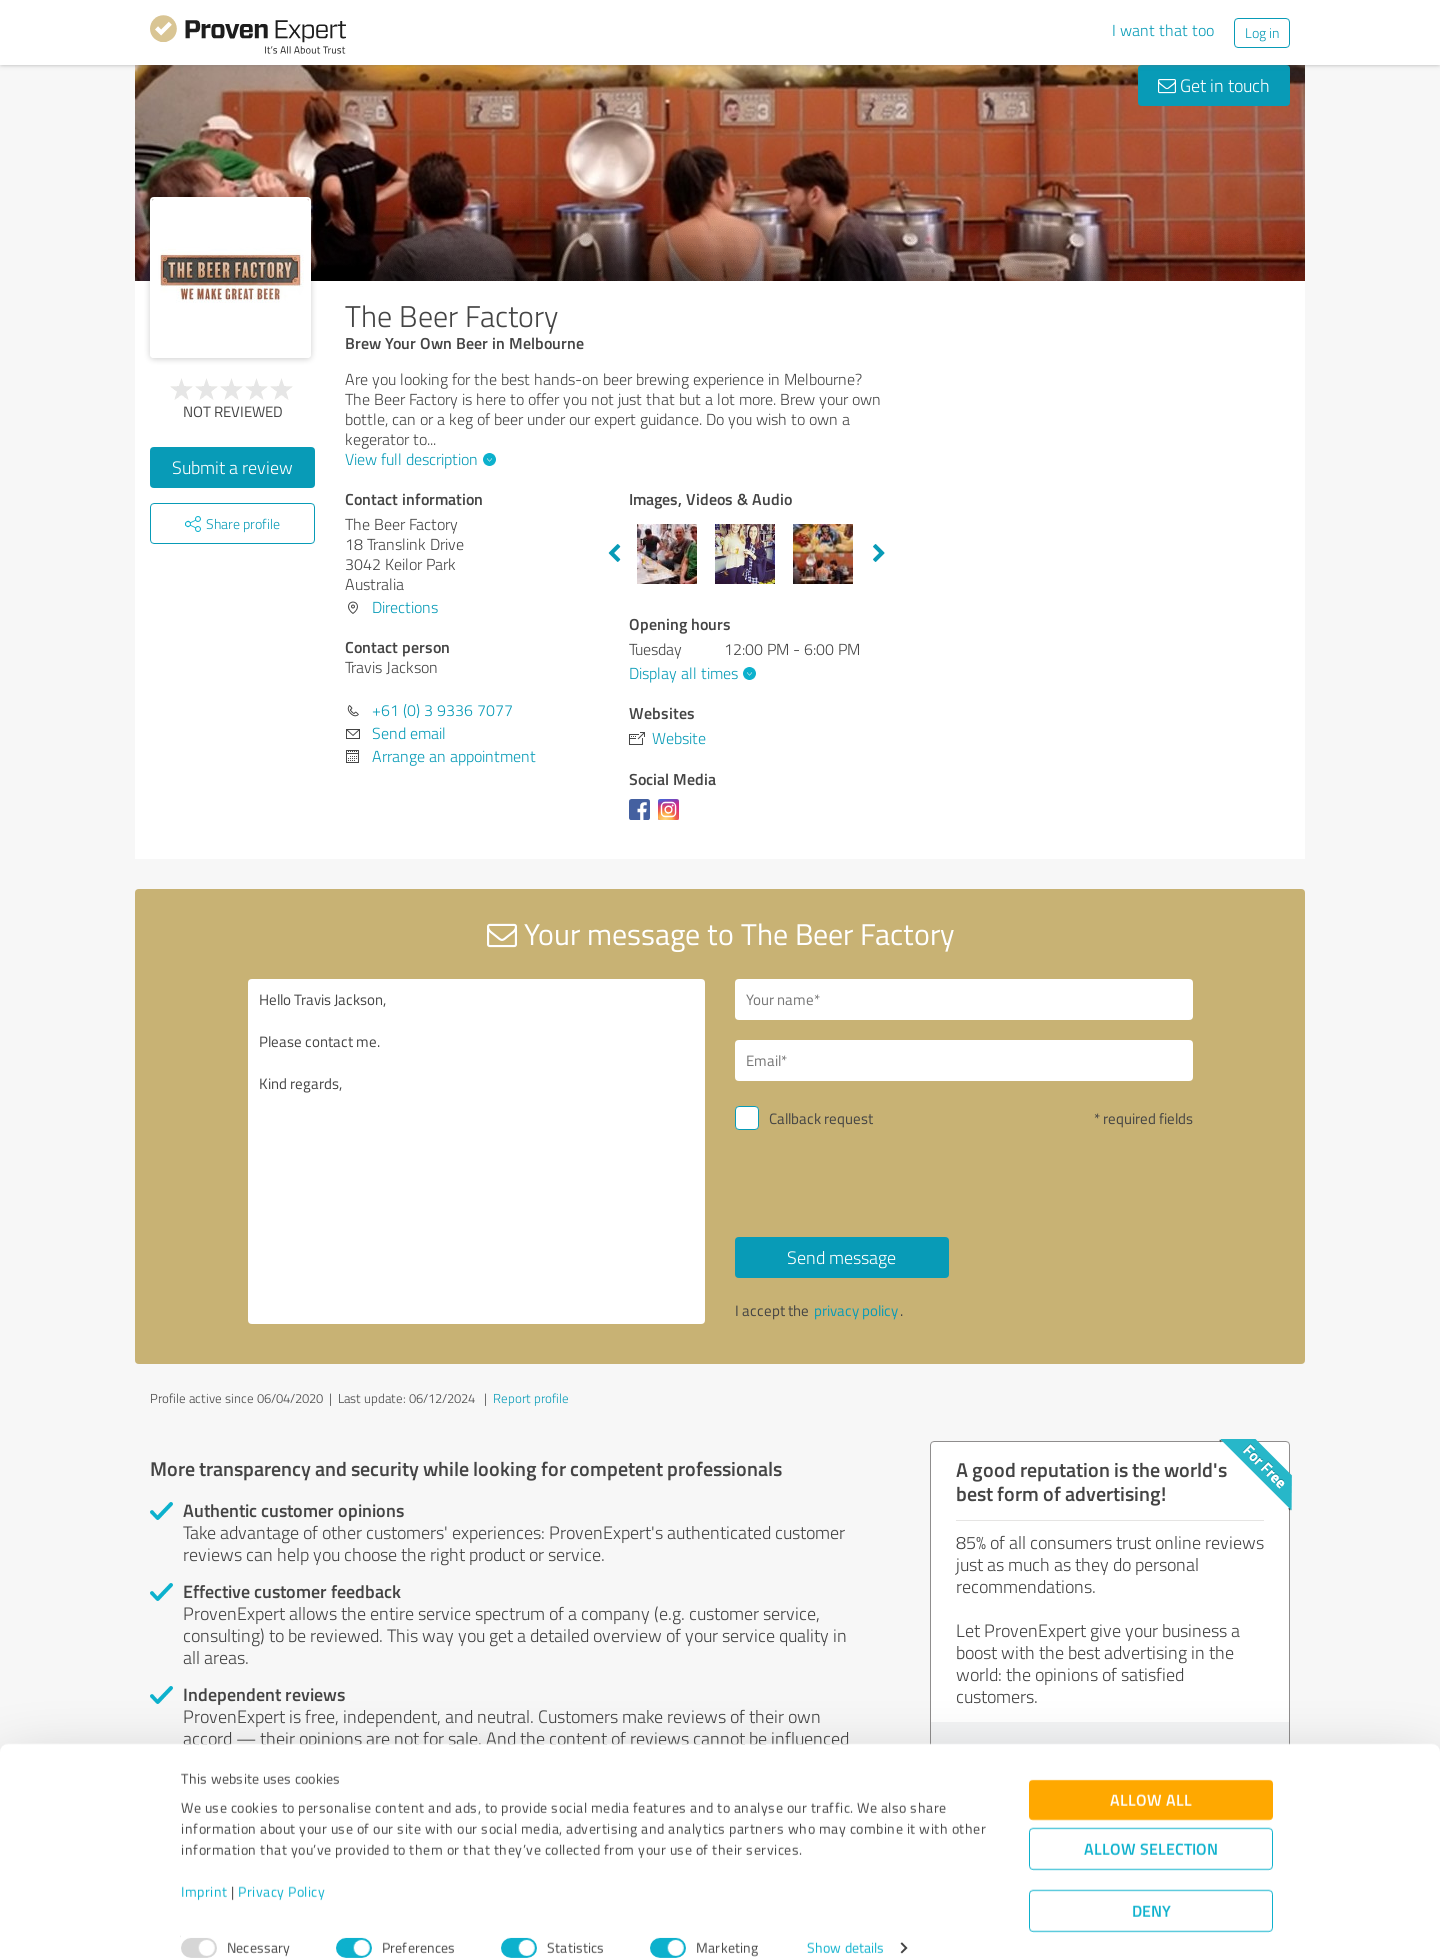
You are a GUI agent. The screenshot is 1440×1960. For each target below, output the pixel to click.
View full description (418, 459)
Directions (405, 607)
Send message (841, 1257)
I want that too (1163, 30)
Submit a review (232, 467)
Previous (614, 554)
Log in (1262, 32)
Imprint (204, 1866)
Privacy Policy (281, 1866)
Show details (845, 1922)
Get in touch (1214, 85)
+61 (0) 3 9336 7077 (442, 710)
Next (879, 554)
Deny (1151, 1885)
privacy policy (856, 1310)
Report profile (531, 1398)
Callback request (821, 1118)
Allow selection (1151, 1823)
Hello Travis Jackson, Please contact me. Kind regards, (477, 1151)
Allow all (1151, 1774)
